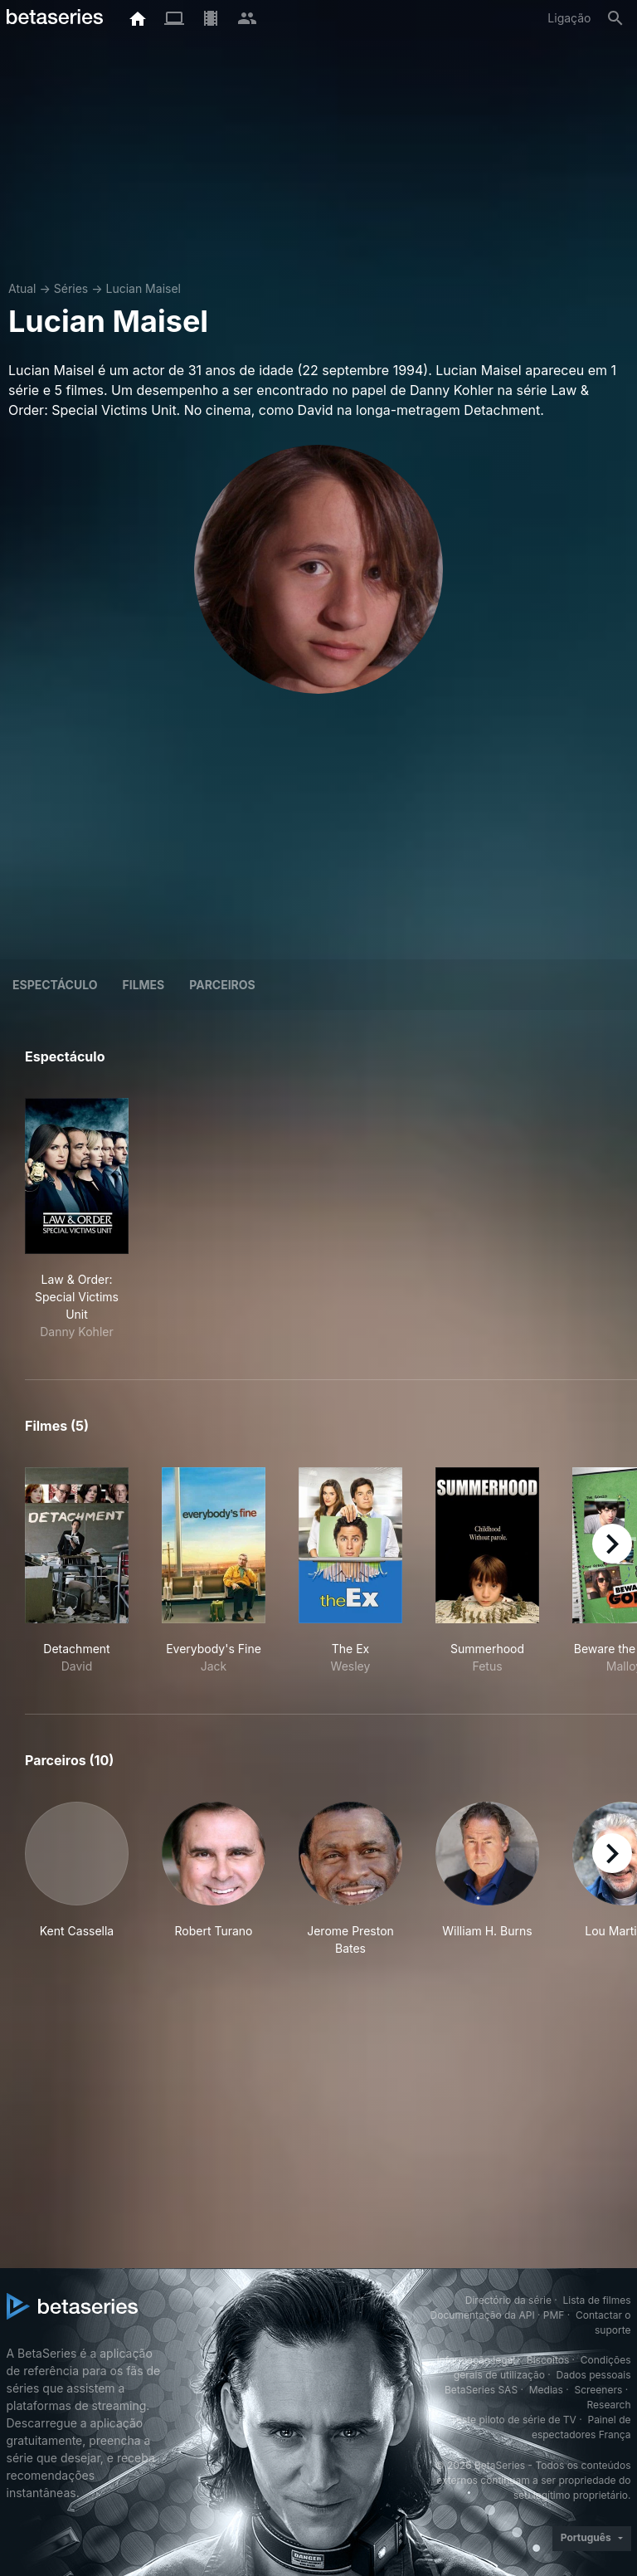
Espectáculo (54, 985)
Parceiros (222, 985)
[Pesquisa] (615, 18)
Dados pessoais (594, 2375)
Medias (546, 2389)
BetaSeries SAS (481, 2389)
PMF (554, 2315)
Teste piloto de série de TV (513, 2419)
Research (609, 2404)
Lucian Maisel (143, 288)
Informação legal (475, 2360)
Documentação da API (482, 2315)
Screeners (598, 2389)
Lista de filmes (597, 2300)
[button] (77, 1879)
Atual (22, 288)
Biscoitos (548, 2360)
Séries (71, 288)
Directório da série (508, 2300)
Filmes (143, 985)
